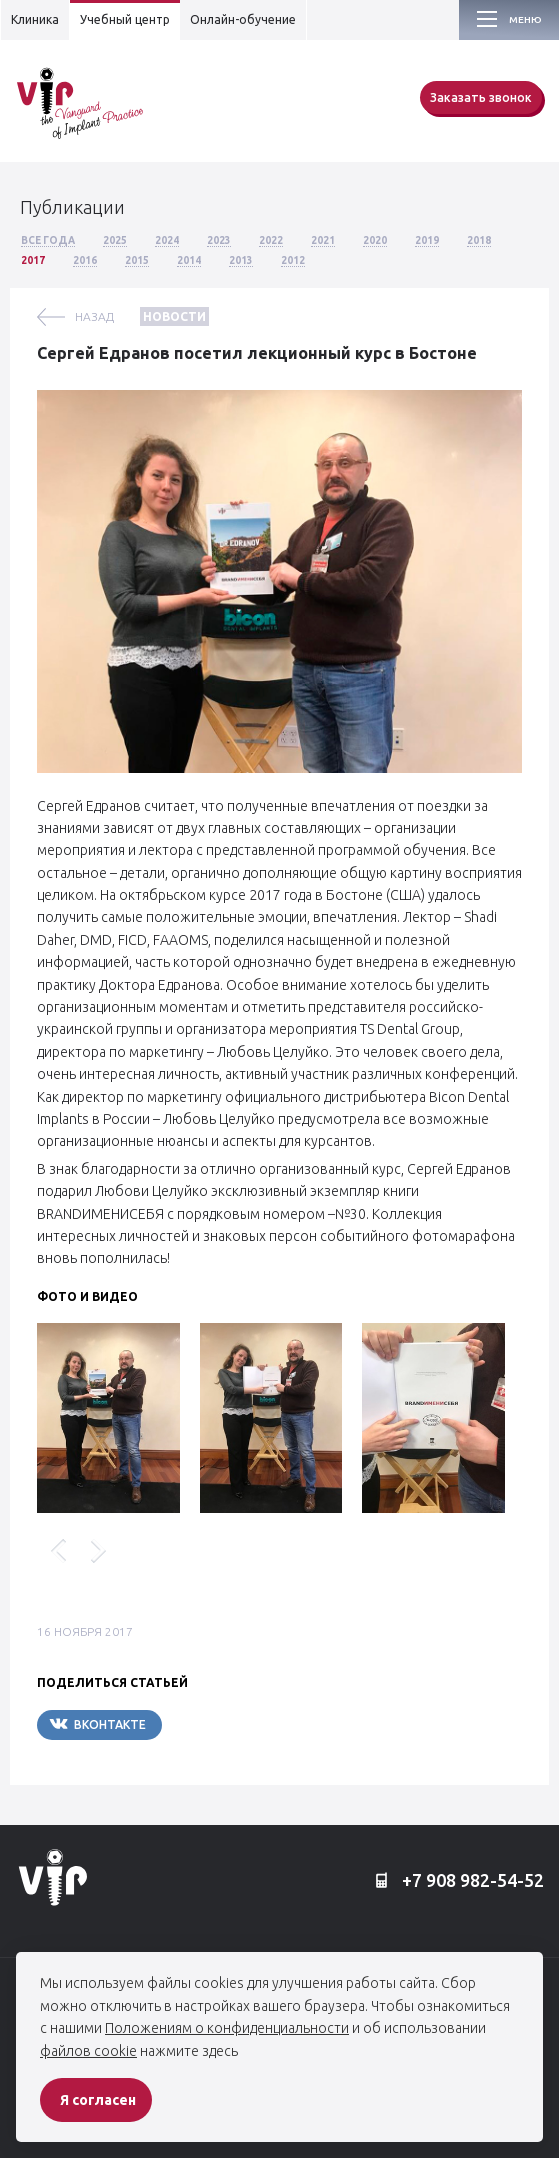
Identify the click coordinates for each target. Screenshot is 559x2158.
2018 (479, 240)
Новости (174, 316)
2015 (137, 260)
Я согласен (98, 2100)
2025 (115, 240)
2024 (167, 240)
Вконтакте (97, 1724)
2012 (293, 260)
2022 (271, 240)
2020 (375, 240)
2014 (189, 260)
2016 (85, 260)
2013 (241, 260)
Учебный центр (125, 19)
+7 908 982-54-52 (459, 1881)
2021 (323, 240)
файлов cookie (88, 2051)
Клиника (35, 19)
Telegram (222, 1724)
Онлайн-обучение (243, 19)
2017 (33, 260)
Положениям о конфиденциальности (227, 2028)
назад (94, 316)
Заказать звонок (481, 97)
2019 (427, 240)
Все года (48, 240)
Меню (525, 19)
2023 (219, 240)
